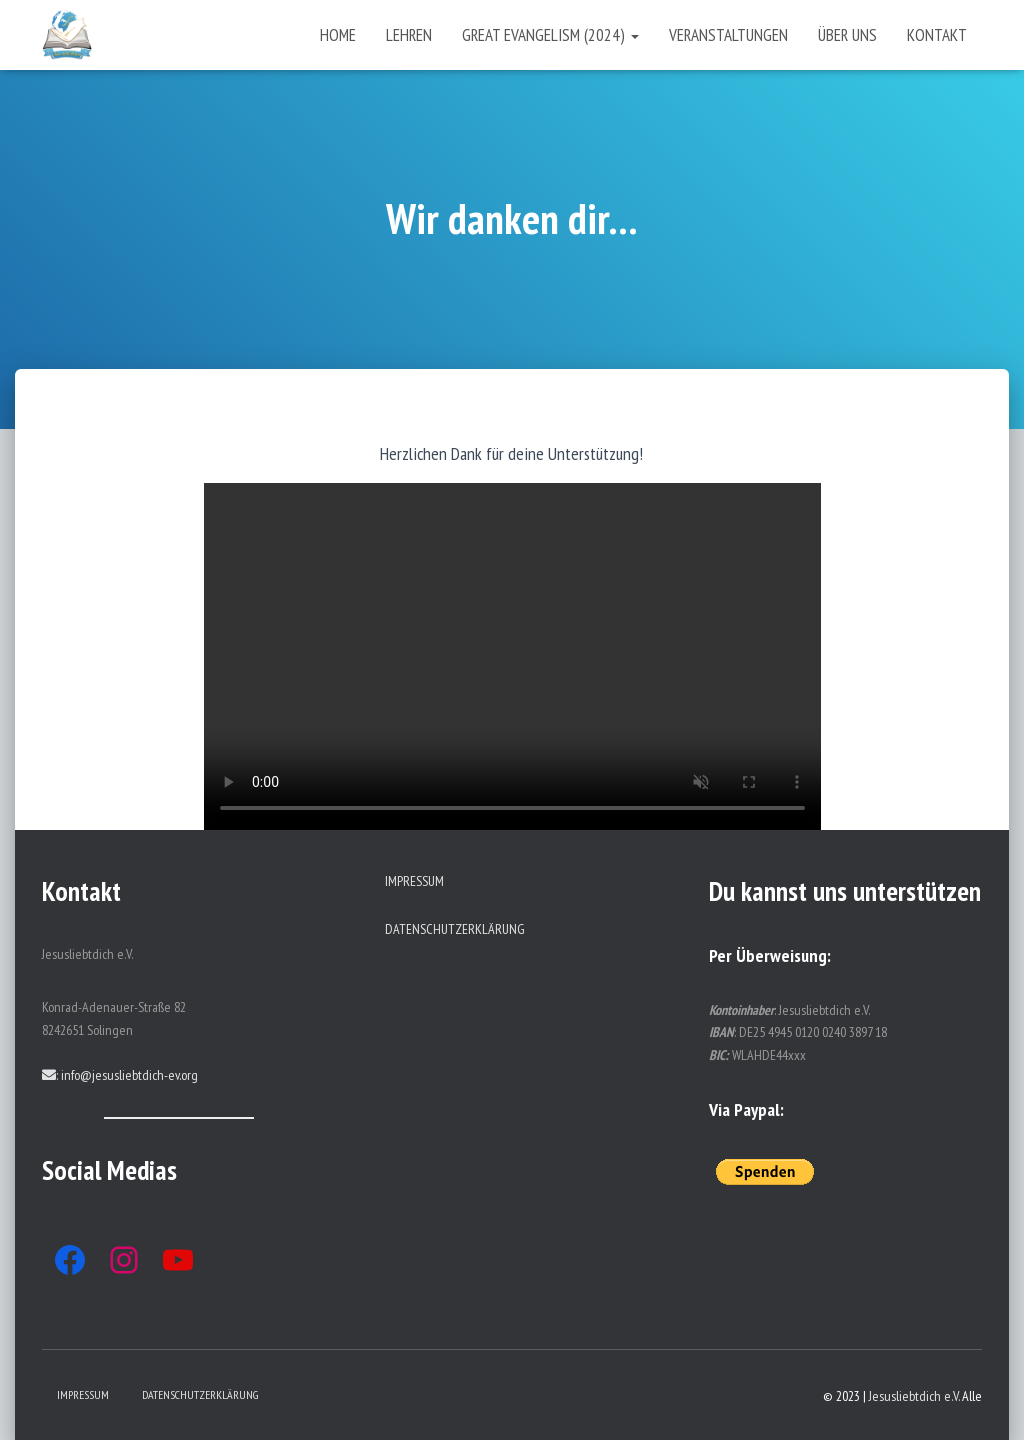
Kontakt (937, 35)
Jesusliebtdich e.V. (914, 1396)
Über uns (847, 35)
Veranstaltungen (728, 35)
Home (338, 35)
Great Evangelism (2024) (550, 35)
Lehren (409, 35)
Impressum (414, 881)
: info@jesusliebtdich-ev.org (120, 1075)
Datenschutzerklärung (455, 929)
